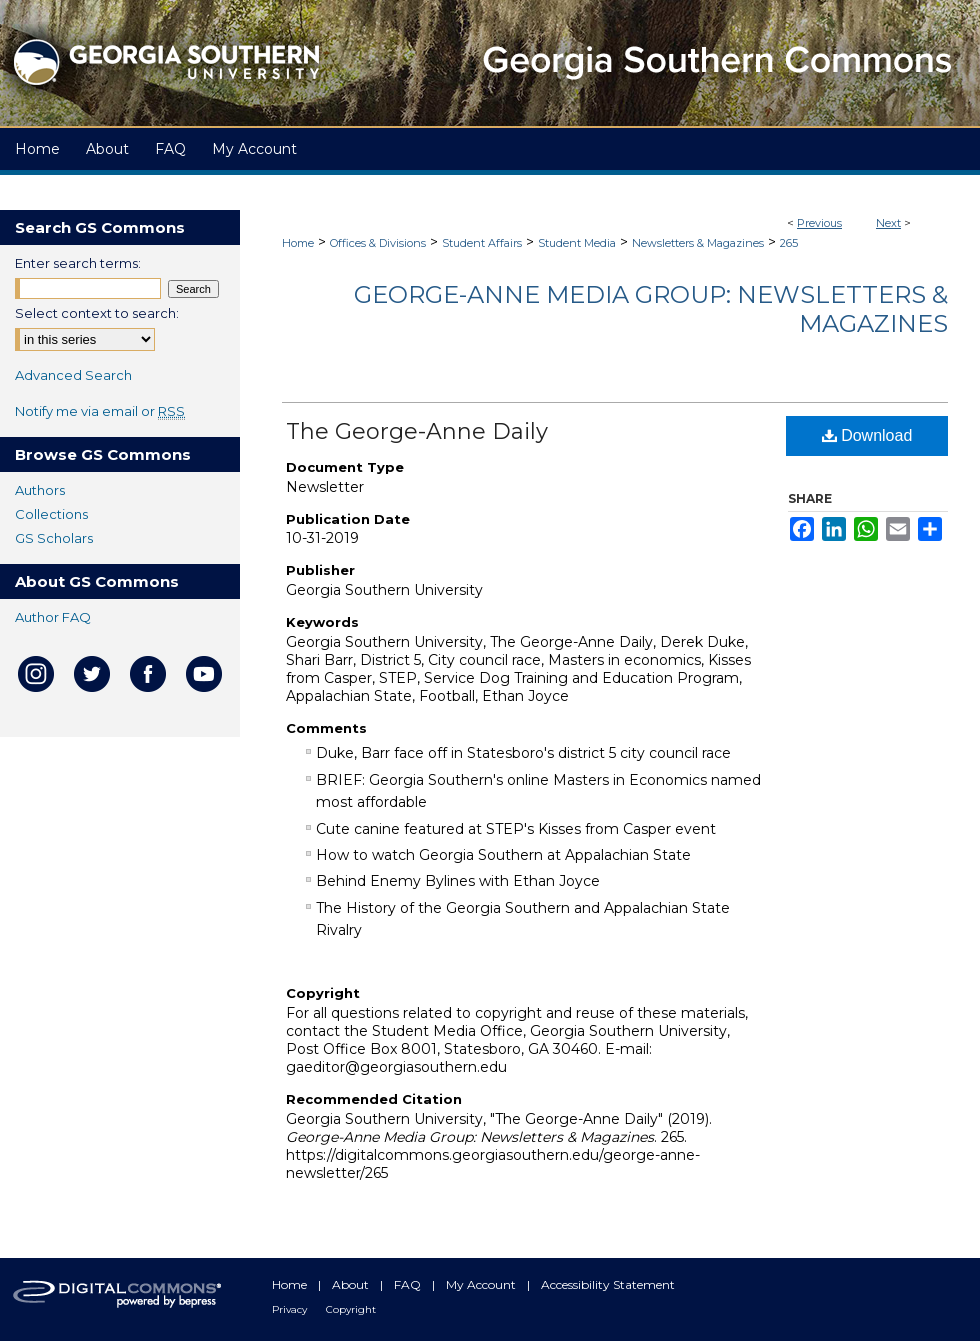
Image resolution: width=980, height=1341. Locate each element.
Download (867, 435)
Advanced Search (73, 375)
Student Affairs (482, 243)
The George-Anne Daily (417, 431)
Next (888, 223)
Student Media (577, 243)
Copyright (351, 1309)
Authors (40, 490)
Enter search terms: (78, 263)
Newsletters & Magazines (698, 243)
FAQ (409, 1284)
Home (298, 243)
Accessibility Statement (608, 1284)
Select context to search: (97, 313)
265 (789, 243)
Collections (51, 514)
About (352, 1284)
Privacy (291, 1309)
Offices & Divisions (378, 243)
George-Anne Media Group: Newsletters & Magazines (651, 309)
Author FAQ (53, 617)
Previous (819, 223)
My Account (482, 1284)
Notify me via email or (100, 411)
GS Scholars (54, 538)
